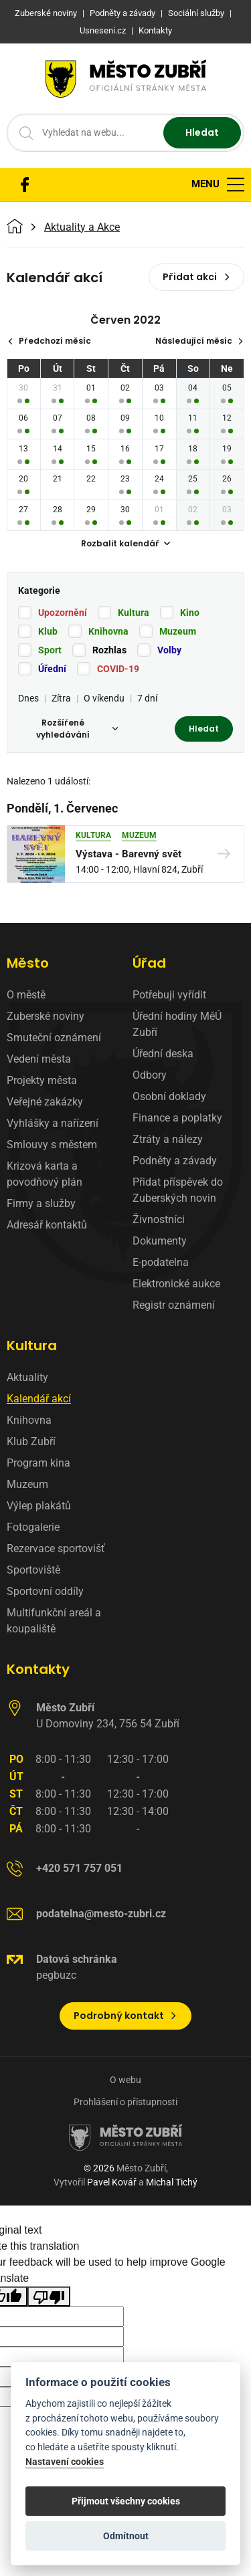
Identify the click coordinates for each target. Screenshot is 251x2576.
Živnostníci (159, 1219)
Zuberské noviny (45, 1016)
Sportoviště (33, 1570)
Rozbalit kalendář (126, 543)
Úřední (52, 668)
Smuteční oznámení (54, 1037)
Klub (48, 631)
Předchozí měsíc (49, 340)
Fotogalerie (33, 1527)
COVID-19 (118, 668)
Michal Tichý (171, 2182)
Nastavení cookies (64, 2462)
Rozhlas (109, 650)
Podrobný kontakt (125, 2015)
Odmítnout (126, 2536)
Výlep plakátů (39, 1505)
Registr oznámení (174, 1305)
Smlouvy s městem (52, 1144)
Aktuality (27, 1377)
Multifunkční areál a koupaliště (54, 1620)
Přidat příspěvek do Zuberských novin (178, 1190)
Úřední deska (163, 1053)
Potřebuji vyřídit (169, 994)
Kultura (133, 612)
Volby (169, 650)
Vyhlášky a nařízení (52, 1123)
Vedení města (39, 1059)
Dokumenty (160, 1241)
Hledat (202, 132)
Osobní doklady (169, 1096)
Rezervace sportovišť (56, 1548)
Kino (189, 612)
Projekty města (42, 1080)
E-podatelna (161, 1262)
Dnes (28, 698)
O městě (26, 994)
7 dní (147, 698)
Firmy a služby (41, 1203)
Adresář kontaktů (47, 1224)
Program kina (38, 1463)
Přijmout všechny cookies (126, 2501)
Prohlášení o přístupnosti (125, 2102)
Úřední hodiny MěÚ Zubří (177, 1024)
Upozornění (62, 612)
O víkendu (104, 698)
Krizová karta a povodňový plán (44, 1174)
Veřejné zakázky (45, 1101)
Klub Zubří (31, 1441)
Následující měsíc (199, 340)
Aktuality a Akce (82, 227)
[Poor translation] (48, 2296)
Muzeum (177, 631)
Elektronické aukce (176, 1283)
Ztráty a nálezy (168, 1139)
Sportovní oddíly (45, 1591)
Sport (50, 650)
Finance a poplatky (177, 1117)
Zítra (61, 698)
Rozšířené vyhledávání (77, 728)
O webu (125, 2079)
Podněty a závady (175, 1160)
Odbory (150, 1075)
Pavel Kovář (112, 2182)
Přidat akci (196, 277)
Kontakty (38, 1669)
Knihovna (108, 631)
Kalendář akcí (39, 1398)
